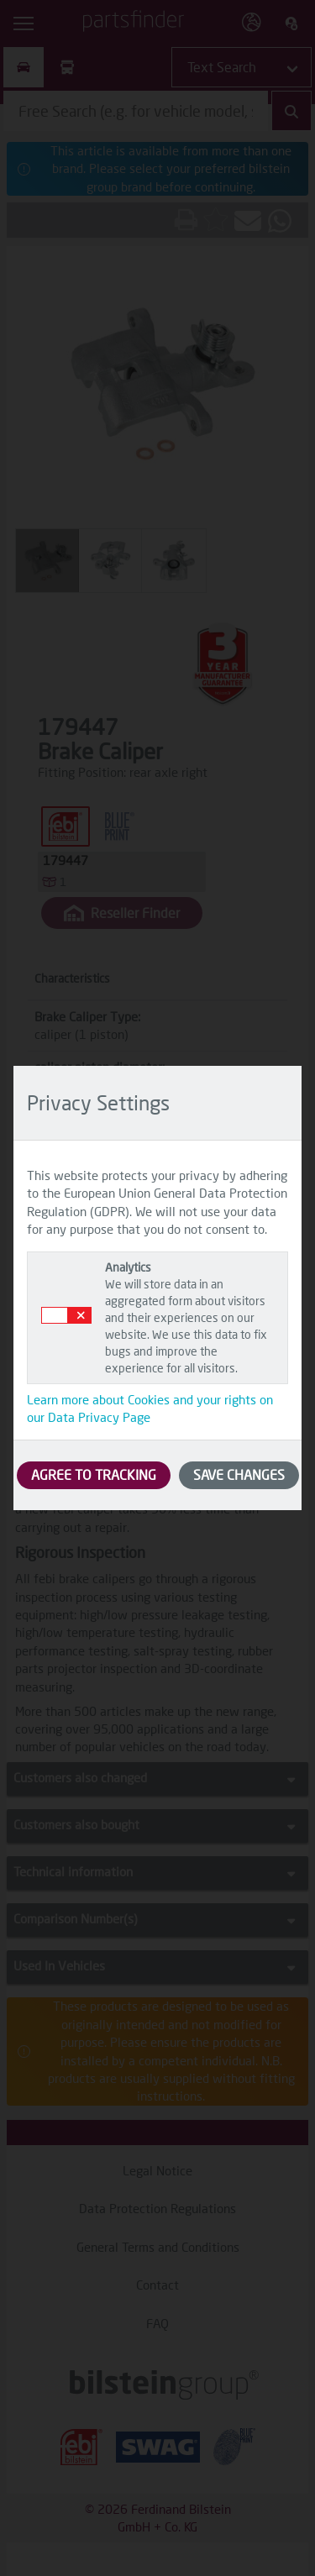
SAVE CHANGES (239, 1474)
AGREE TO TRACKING (93, 1474)
